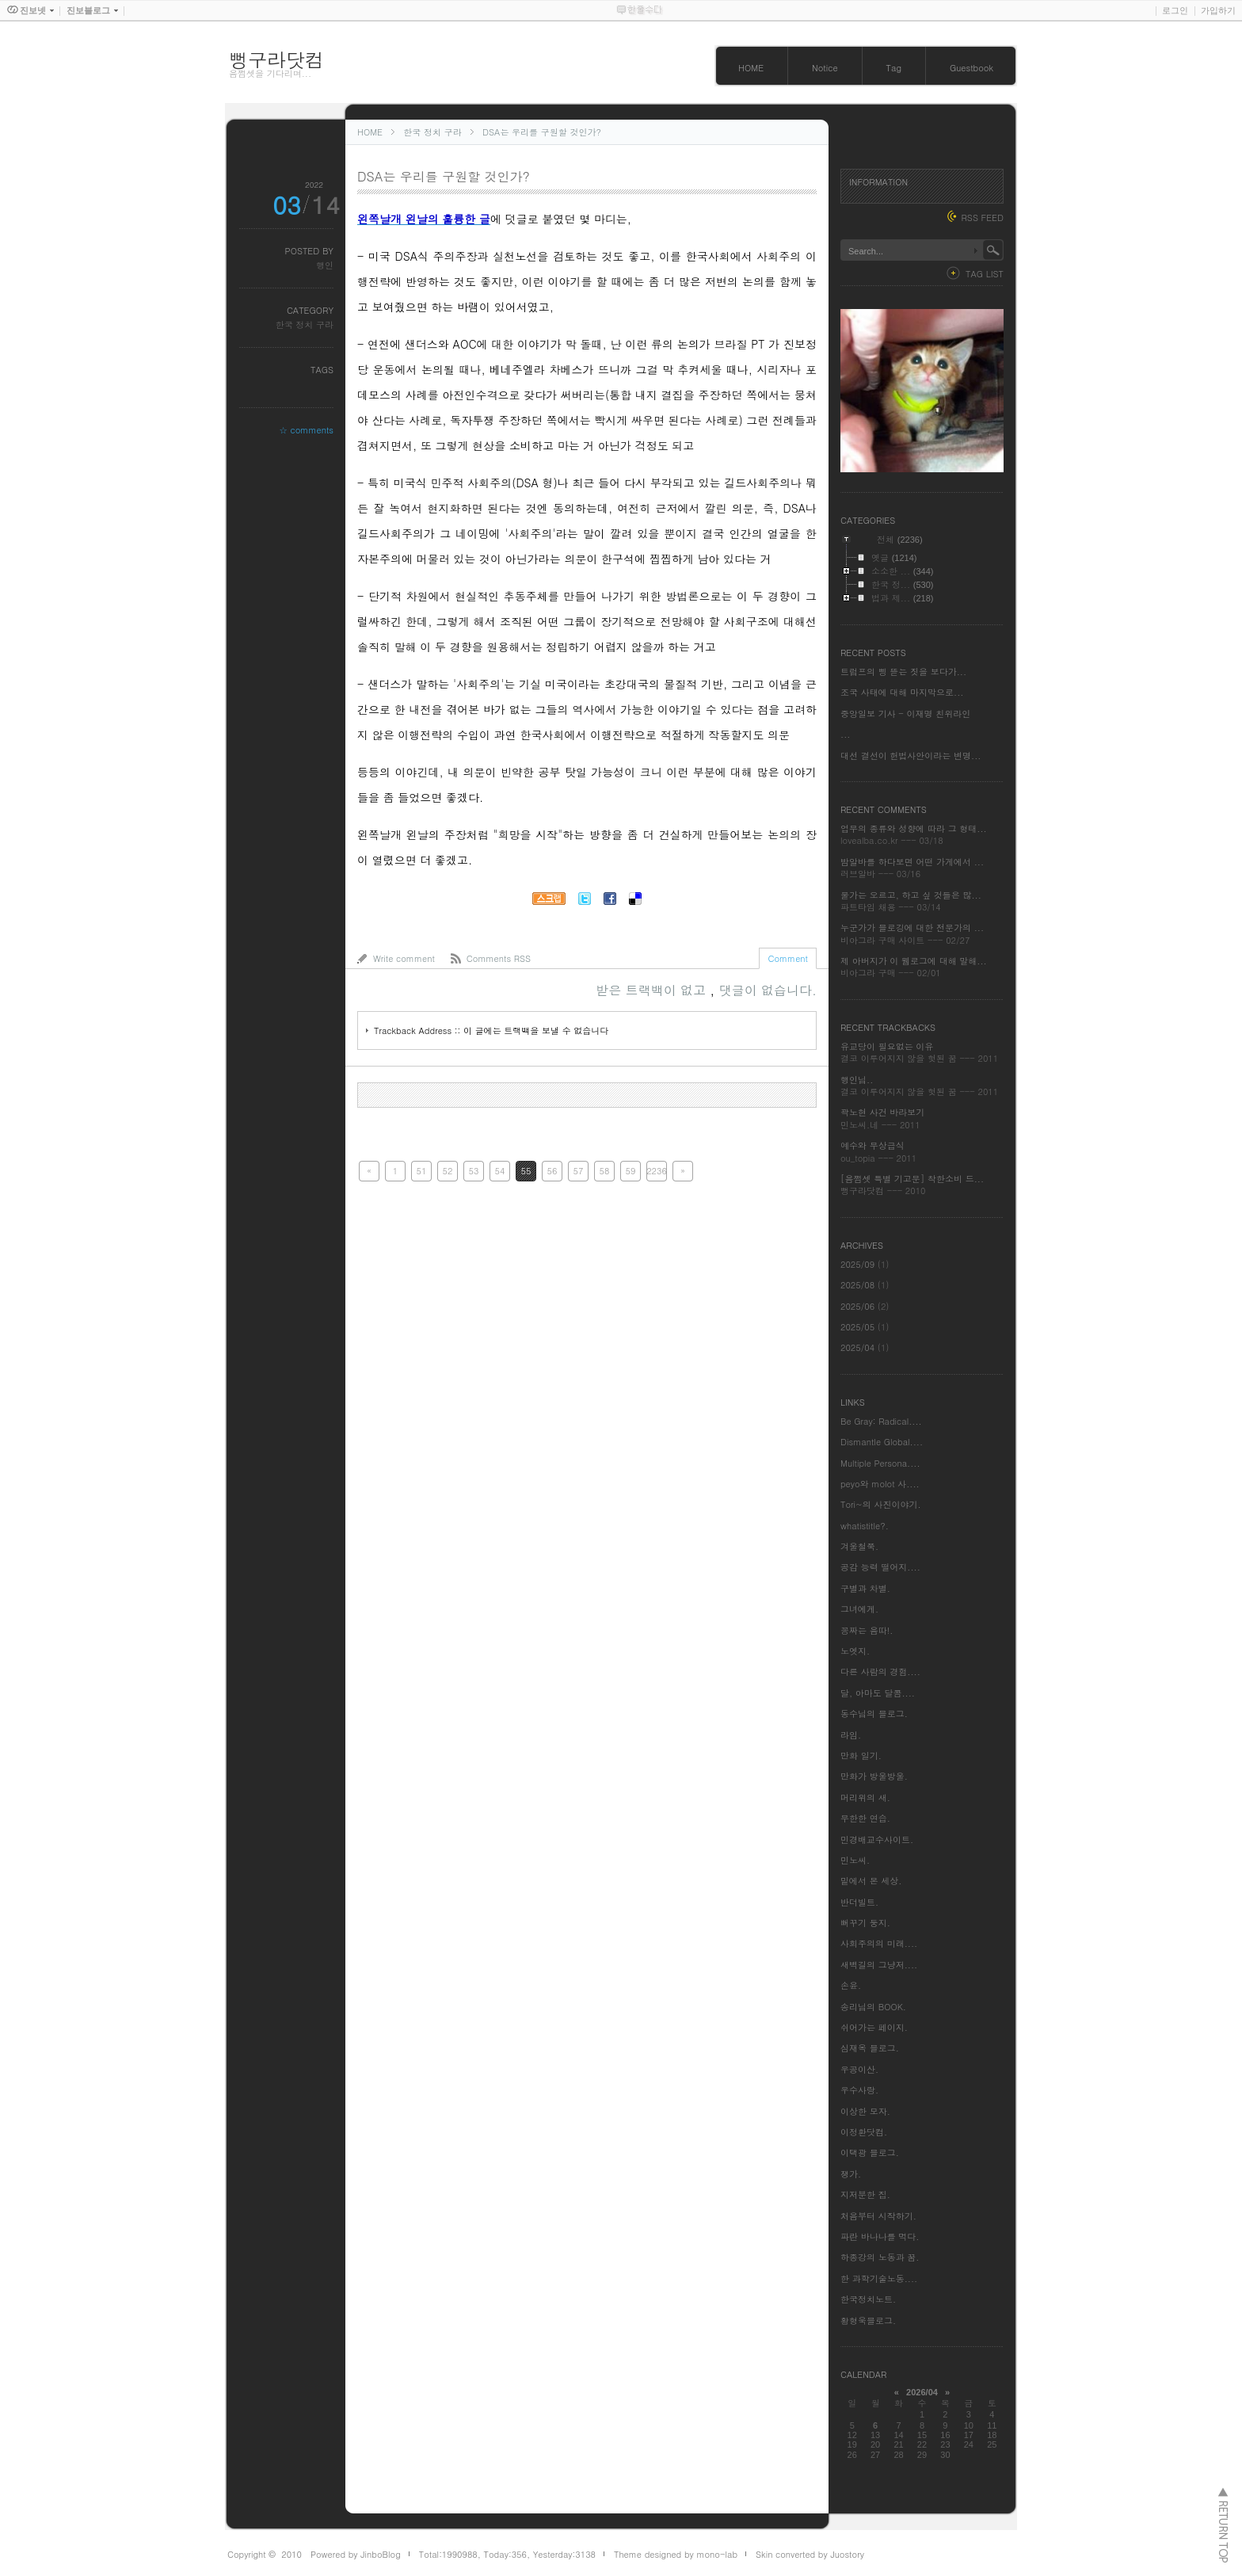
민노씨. (855, 1860)
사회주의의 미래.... (878, 1943)
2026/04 (922, 2392)
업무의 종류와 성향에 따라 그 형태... (913, 828)
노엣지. (855, 1651)
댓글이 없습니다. (768, 990)
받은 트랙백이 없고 (653, 990)
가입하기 (1218, 10)
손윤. (850, 1985)
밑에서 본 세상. (870, 1881)
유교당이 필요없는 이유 (886, 1046)
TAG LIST (985, 274)
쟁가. (850, 2174)
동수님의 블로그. (874, 1713)
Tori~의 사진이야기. (880, 1504)
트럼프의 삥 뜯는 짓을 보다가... (903, 671)
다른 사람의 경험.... (880, 1671)
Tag (893, 68)
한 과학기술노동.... (878, 2278)
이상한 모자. (865, 2111)
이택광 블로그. (869, 2152)
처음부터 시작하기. (878, 2216)
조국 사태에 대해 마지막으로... (901, 692)
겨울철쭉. (859, 1546)
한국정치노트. (868, 2299)
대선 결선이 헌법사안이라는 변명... (910, 755)
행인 (324, 265)
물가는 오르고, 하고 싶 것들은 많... (910, 895)
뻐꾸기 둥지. (865, 1923)
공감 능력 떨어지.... (880, 1567)
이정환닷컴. (863, 2132)
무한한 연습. (865, 1818)
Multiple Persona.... (880, 1463)
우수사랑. (859, 2090)
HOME (751, 68)
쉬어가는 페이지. (874, 2027)
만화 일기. (861, 1755)
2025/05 (859, 1327)
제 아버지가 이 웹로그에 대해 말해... (913, 961)
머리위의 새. (865, 1797)
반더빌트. (859, 1902)
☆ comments (306, 430)
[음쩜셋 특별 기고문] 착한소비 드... (912, 1179)
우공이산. (859, 2069)
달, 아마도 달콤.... (877, 1693)
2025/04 (859, 1347)
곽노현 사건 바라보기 (882, 1112)
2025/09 (859, 1264)
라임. (850, 1735)
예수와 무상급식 (872, 1145)
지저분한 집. (865, 2194)
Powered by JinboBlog (355, 2554)
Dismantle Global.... (881, 1442)
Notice (825, 68)
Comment (788, 958)
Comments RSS (499, 958)
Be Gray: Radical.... (881, 1421)
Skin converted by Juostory (810, 2554)
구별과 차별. (865, 1588)
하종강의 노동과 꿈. (879, 2257)
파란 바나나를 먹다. (879, 2236)
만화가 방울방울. (874, 1776)
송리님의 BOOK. (873, 2007)
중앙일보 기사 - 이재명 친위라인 (905, 713)
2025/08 (859, 1285)
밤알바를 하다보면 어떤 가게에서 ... (912, 862)
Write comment (404, 958)
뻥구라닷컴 (276, 59)
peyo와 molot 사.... (880, 1484)
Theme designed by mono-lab (675, 2554)
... (845, 734)
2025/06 (859, 1306)
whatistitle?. (864, 1526)
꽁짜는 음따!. (866, 1630)
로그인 (1175, 10)
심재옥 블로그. (869, 2048)
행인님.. (856, 1080)
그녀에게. (859, 1609)
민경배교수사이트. (876, 1839)
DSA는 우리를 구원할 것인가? (541, 132)
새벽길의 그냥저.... (878, 1965)
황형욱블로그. (868, 2320)
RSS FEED (983, 217)
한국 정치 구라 (432, 132)
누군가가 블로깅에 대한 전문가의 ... (912, 927)
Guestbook (971, 68)
